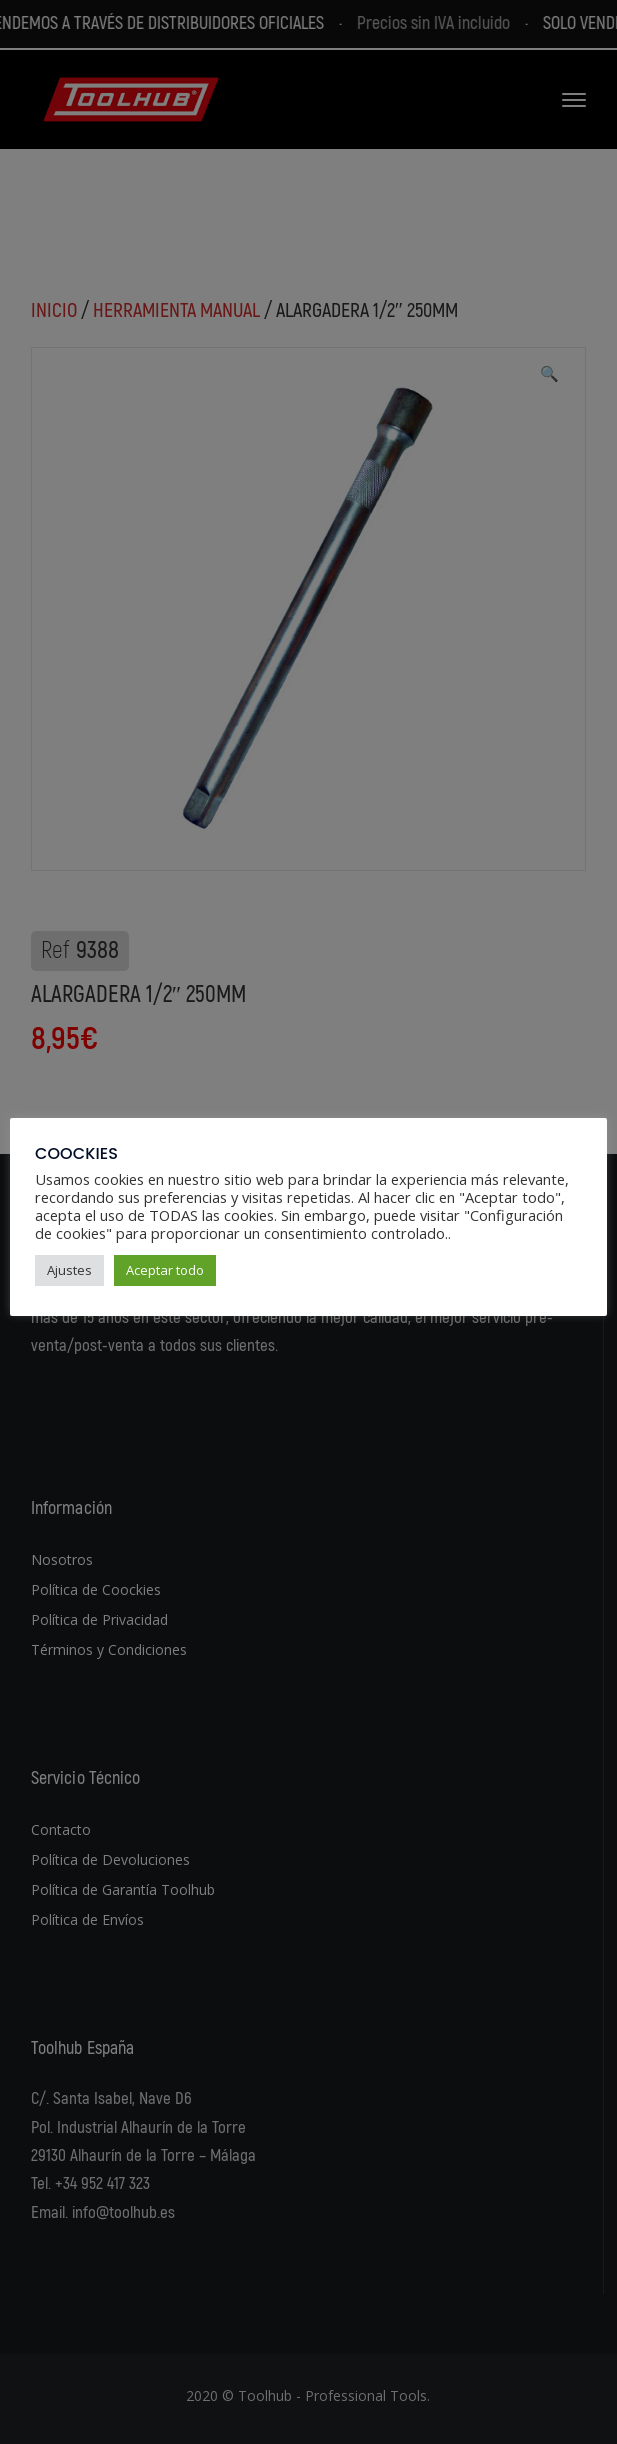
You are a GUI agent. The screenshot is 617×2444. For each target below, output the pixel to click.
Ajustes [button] (69, 1270)
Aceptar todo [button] (165, 1270)
